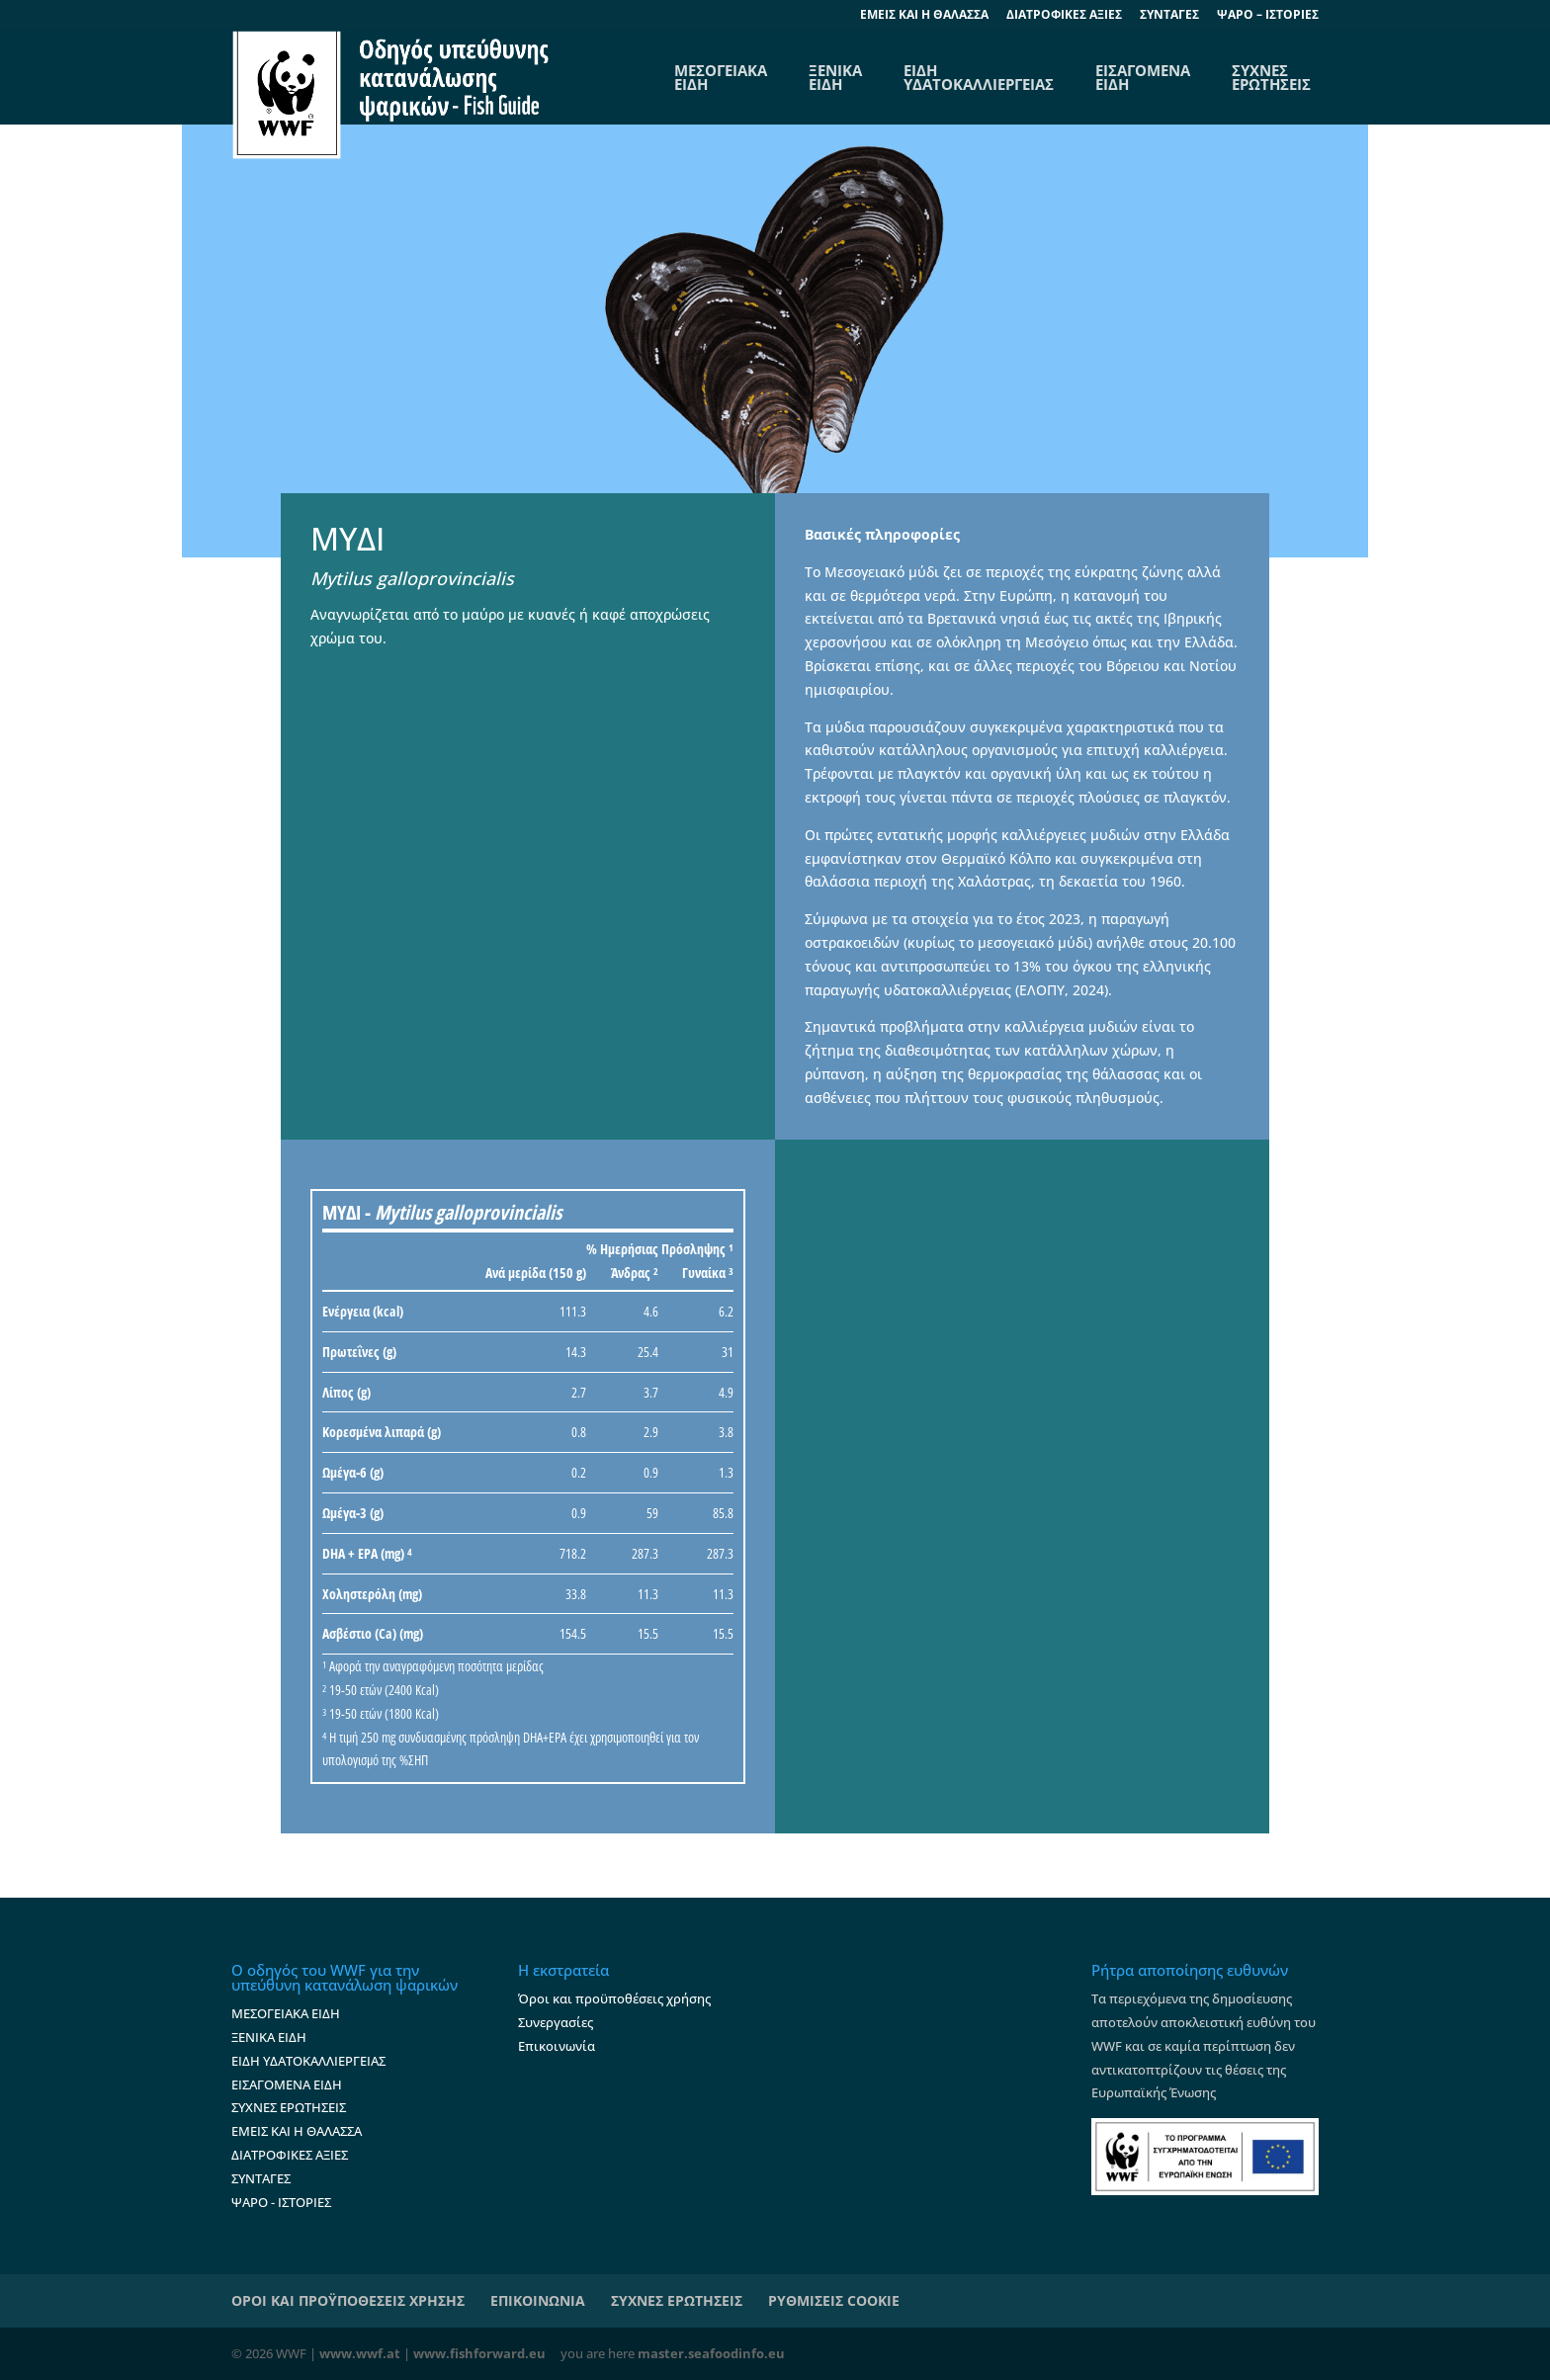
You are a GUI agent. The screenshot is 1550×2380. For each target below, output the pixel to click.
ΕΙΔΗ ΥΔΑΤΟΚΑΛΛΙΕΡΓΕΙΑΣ (979, 77)
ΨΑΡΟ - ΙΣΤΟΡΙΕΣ (281, 2202)
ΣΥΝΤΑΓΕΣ (1169, 16)
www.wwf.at (359, 2353)
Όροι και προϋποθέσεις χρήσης (614, 1998)
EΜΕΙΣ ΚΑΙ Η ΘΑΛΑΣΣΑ (924, 16)
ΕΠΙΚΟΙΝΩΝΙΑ (537, 2300)
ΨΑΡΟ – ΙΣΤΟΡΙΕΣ (1268, 16)
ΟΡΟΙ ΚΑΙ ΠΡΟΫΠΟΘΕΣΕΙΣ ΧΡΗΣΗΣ (348, 2300)
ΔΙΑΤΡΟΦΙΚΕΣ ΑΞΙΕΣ (1064, 16)
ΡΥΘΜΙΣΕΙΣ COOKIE (834, 2300)
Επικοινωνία (556, 2046)
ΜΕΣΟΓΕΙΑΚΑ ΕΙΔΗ (285, 2013)
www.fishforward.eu (479, 2353)
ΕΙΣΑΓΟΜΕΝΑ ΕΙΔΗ (1142, 77)
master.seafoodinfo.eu (711, 2353)
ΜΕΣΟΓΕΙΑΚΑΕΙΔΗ (720, 77)
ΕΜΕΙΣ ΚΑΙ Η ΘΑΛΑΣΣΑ (296, 2131)
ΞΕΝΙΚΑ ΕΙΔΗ (835, 77)
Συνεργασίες (555, 2022)
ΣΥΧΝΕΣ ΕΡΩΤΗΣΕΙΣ (1271, 77)
